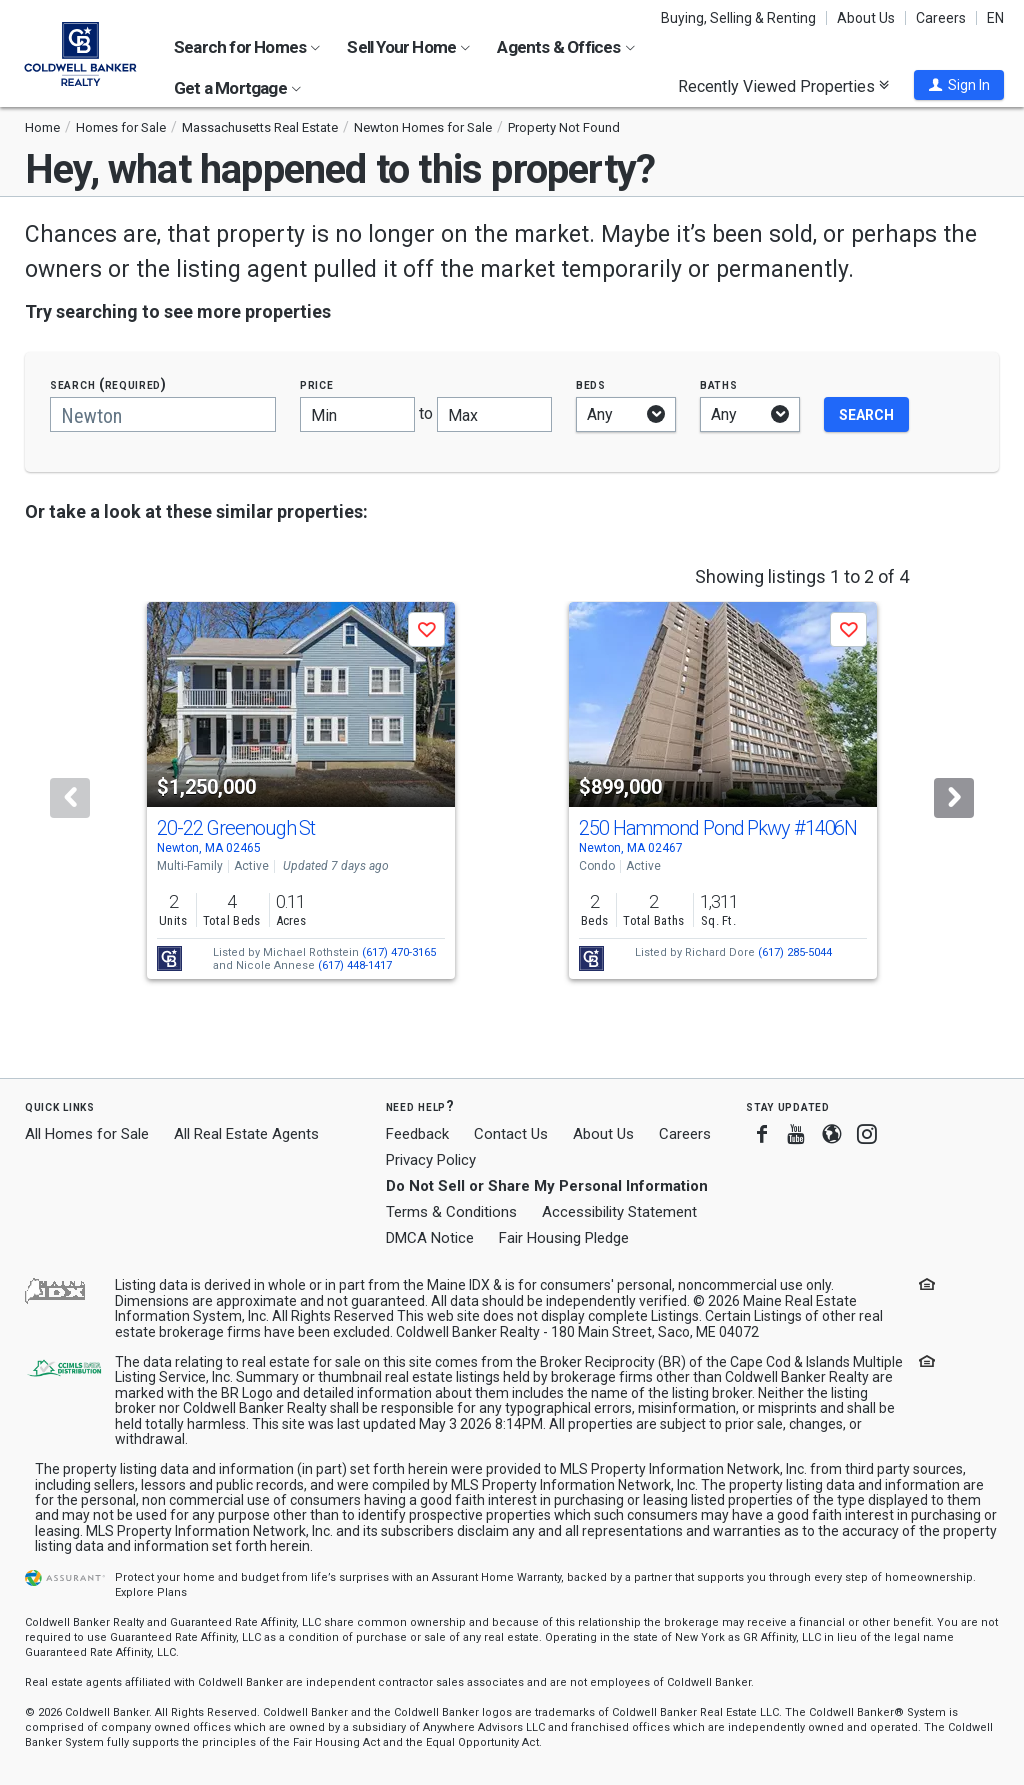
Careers (941, 18)
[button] (959, 85)
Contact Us (511, 1134)
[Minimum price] (357, 414)
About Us (866, 18)
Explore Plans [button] (151, 1592)
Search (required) (108, 384)
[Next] (954, 798)
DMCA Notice (430, 1238)
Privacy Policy (431, 1160)
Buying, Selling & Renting (738, 18)
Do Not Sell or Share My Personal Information (547, 1186)
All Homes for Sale (87, 1134)
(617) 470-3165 (399, 952)
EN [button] (995, 18)
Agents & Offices (565, 47)
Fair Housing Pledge (564, 1238)
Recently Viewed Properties (783, 86)
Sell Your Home (408, 47)
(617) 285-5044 (795, 952)
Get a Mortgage (237, 88)
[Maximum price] (494, 414)
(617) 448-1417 (355, 965)
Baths (719, 384)
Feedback (417, 1134)
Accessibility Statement (619, 1212)
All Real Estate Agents (246, 1134)
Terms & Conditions (451, 1212)
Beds (591, 384)
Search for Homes (247, 47)
